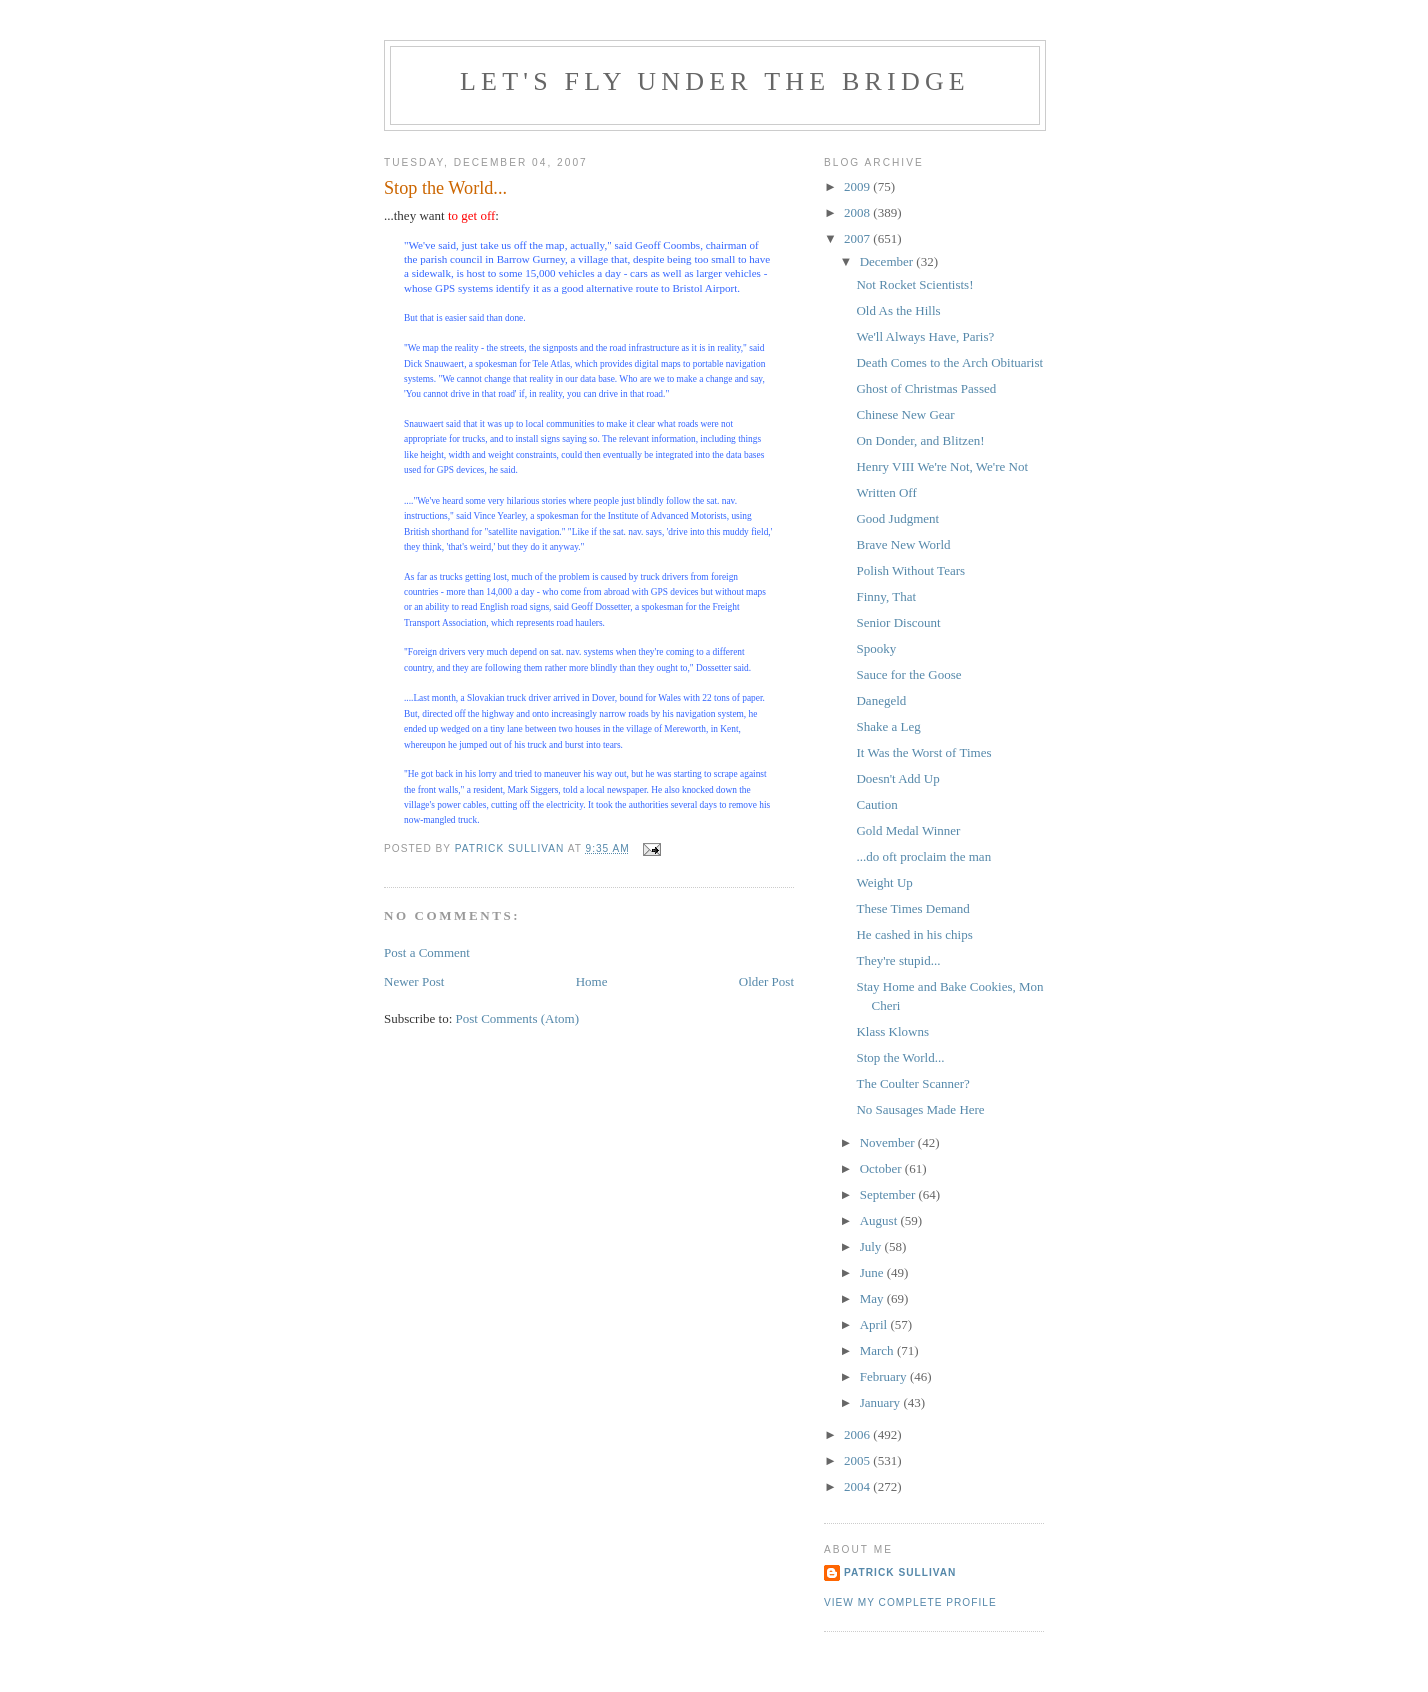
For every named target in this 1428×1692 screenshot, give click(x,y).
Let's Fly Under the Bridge (715, 81)
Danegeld (881, 700)
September (889, 1194)
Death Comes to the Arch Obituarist (949, 362)
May (873, 1298)
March (878, 1350)
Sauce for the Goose (908, 674)
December (888, 261)
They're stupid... (898, 960)
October (882, 1168)
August (880, 1220)
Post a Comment (427, 952)
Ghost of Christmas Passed (926, 388)
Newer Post (414, 981)
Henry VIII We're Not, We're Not (942, 466)
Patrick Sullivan (900, 1572)
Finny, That (886, 596)
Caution (876, 804)
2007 (858, 238)
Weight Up (884, 882)
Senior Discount (898, 622)
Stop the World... (900, 1057)
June (873, 1272)
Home (592, 981)
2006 (858, 1434)
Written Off (886, 492)
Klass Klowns (892, 1031)
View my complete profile (910, 1602)
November (889, 1142)
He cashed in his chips (914, 934)
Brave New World (903, 544)
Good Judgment (897, 518)
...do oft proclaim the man (923, 856)
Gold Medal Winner (908, 830)
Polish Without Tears (910, 570)
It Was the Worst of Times (923, 752)
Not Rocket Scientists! (914, 284)
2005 (858, 1460)
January (882, 1402)
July (872, 1246)
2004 (858, 1486)
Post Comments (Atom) (518, 1018)
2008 (858, 212)
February (885, 1376)
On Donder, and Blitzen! (920, 440)
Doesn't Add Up (897, 778)
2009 (858, 186)
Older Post (766, 981)
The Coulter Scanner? (912, 1083)
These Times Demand (912, 908)
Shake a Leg (888, 726)
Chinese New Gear (905, 414)
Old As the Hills (898, 310)
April (875, 1324)
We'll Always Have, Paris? (925, 336)
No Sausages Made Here (920, 1109)
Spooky (876, 648)
